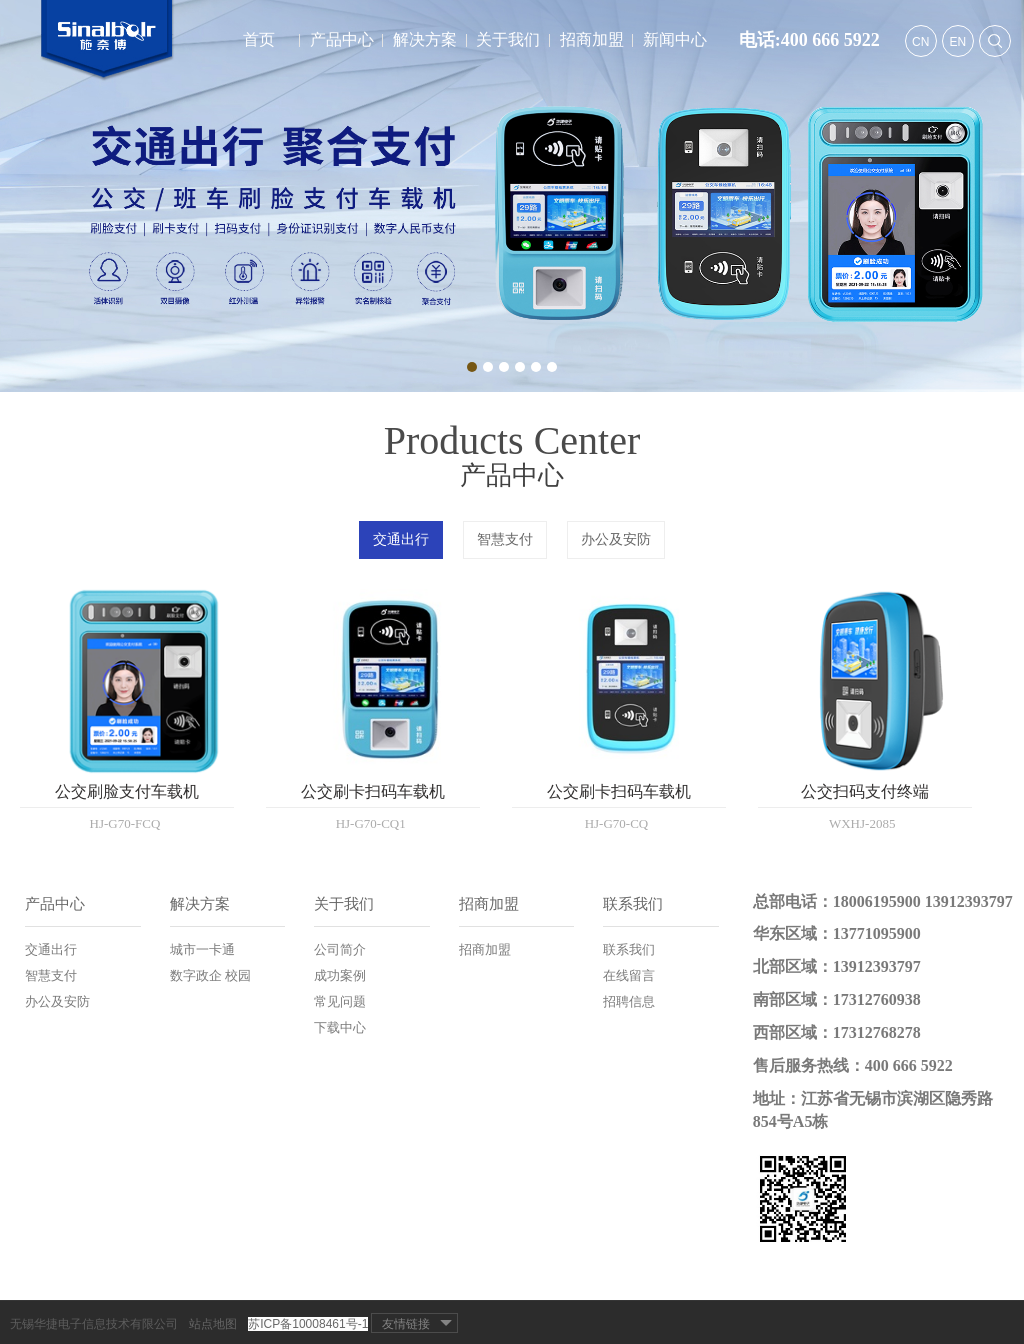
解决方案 (425, 39)
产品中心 (342, 39)
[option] (512, 196)
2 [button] (488, 367)
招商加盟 (592, 39)
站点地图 (213, 1324)
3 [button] (504, 367)
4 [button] (520, 367)
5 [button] (536, 367)
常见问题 (340, 1001)
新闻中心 (675, 39)
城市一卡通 (202, 949)
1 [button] (472, 367)
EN (957, 42)
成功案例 (340, 975)
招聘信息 (629, 1001)
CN (920, 42)
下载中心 (340, 1027)
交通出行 (401, 539)
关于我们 (508, 39)
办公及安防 (616, 539)
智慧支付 (505, 539)
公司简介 (340, 949)
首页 (259, 39)
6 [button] (552, 367)
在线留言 (629, 975)
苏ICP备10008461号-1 (308, 1324)
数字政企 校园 (210, 975)
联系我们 (633, 904)
